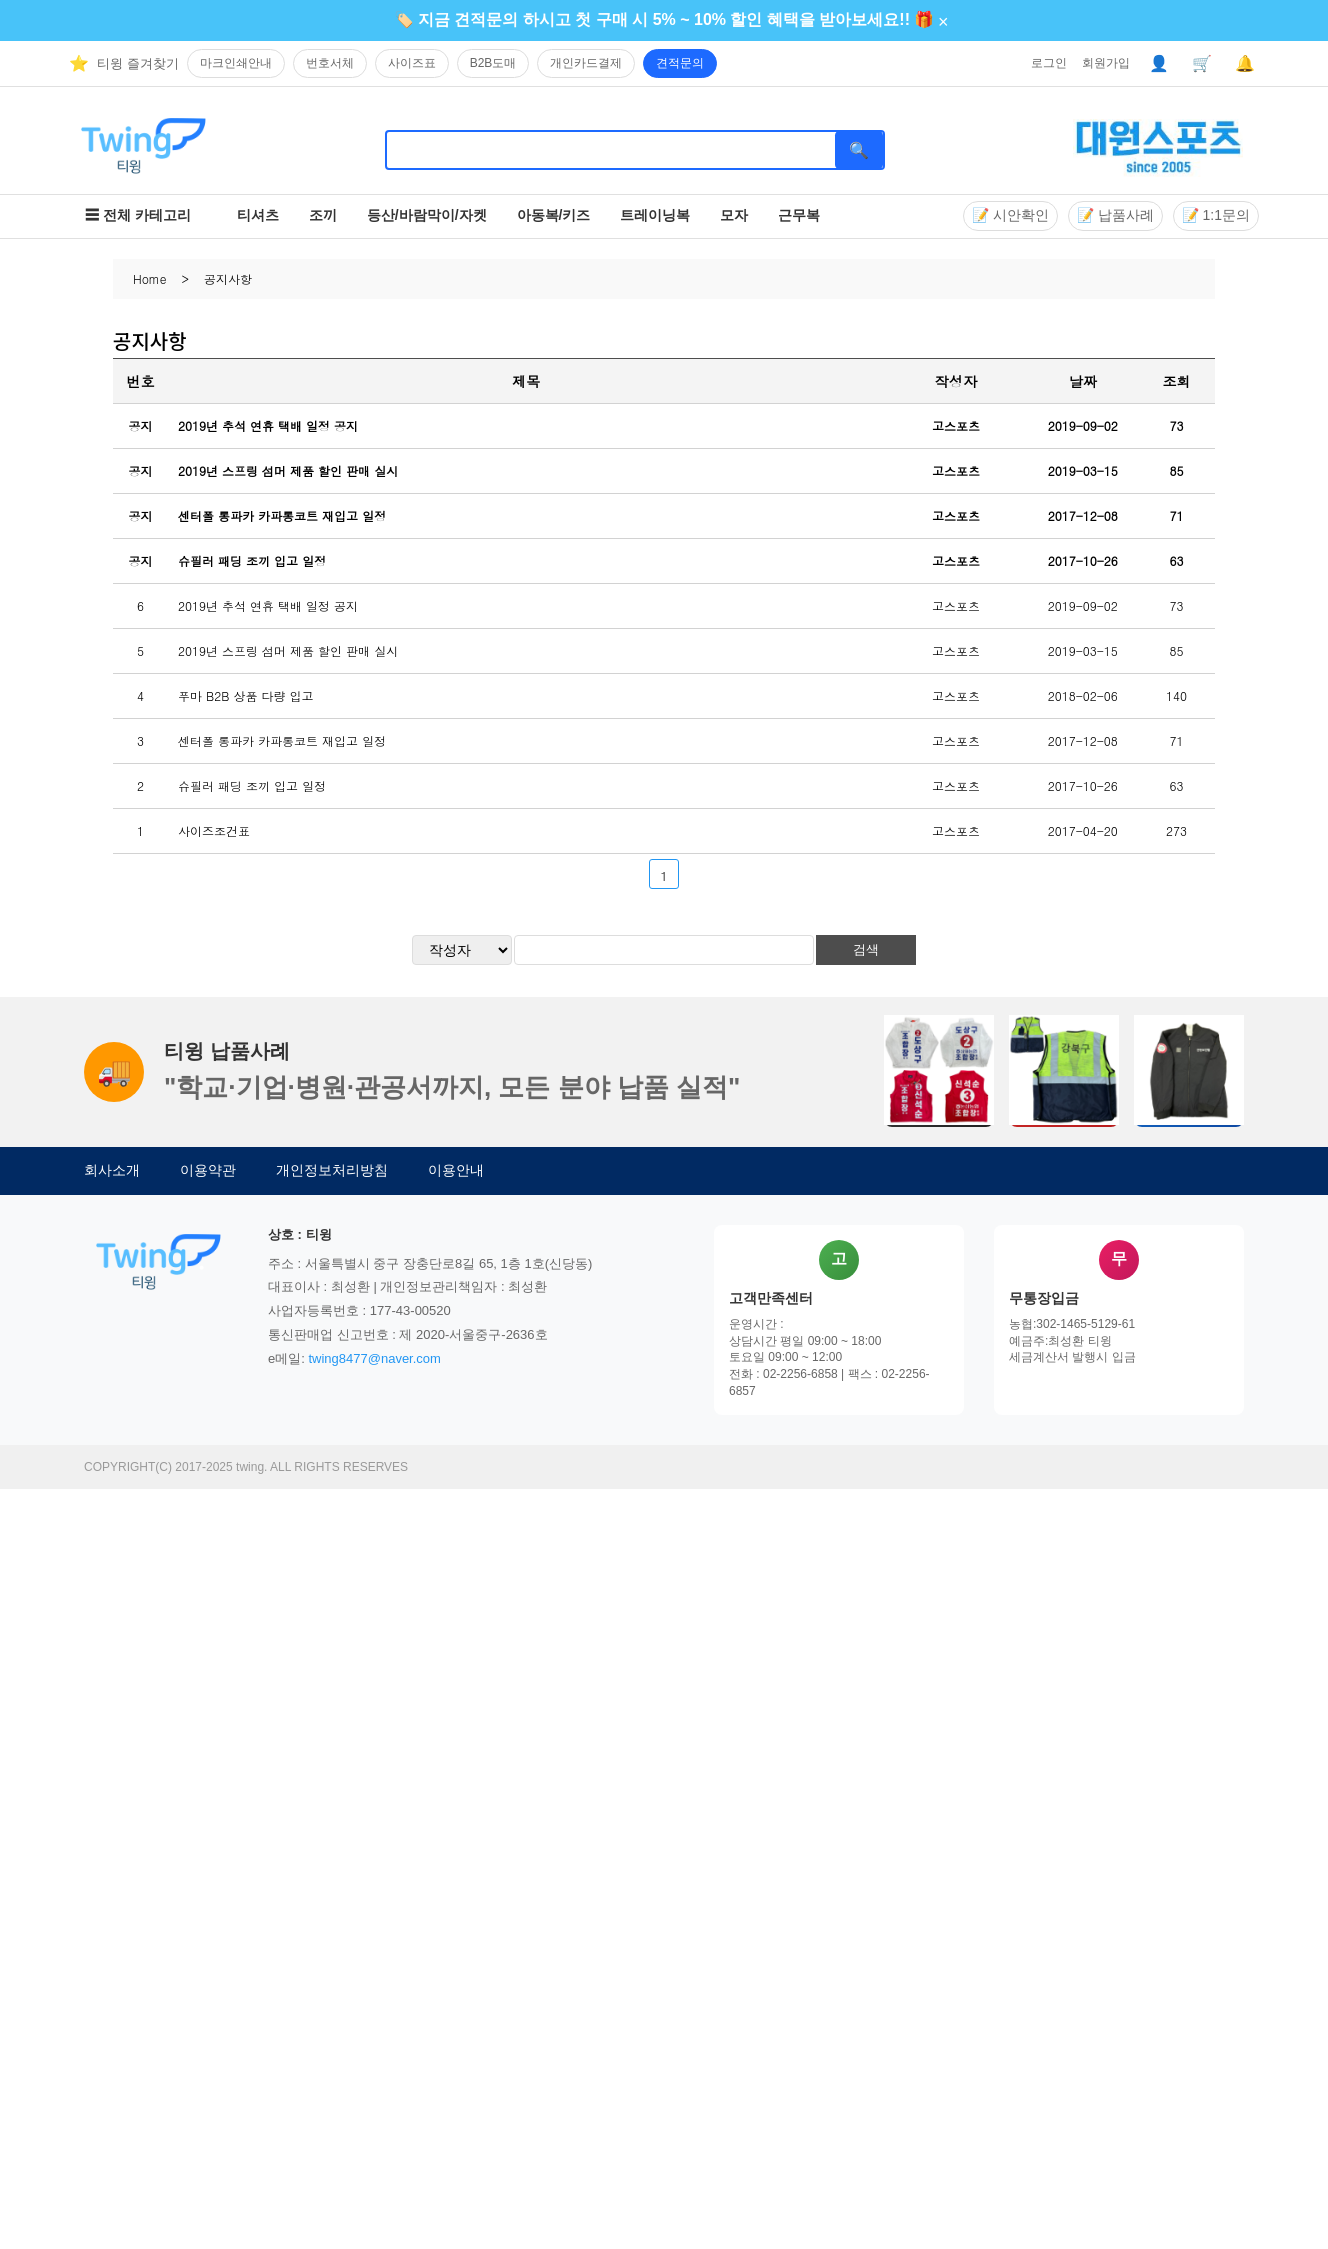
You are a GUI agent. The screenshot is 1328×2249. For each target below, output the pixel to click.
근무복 (799, 215)
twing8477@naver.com (374, 1358)
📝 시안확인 (1010, 215)
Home (150, 278)
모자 (734, 215)
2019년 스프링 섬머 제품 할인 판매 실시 (288, 470)
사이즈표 (412, 63)
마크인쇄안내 (236, 63)
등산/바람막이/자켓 (427, 215)
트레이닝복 (655, 215)
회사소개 (112, 1170)
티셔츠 (258, 215)
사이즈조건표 (214, 830)
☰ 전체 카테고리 (138, 215)
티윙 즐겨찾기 (138, 63)
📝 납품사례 (1115, 215)
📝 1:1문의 (1216, 215)
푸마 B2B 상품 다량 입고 (245, 695)
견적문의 (680, 63)
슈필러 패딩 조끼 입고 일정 (252, 560)
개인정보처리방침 (332, 1170)
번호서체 (330, 63)
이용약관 (208, 1170)
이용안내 (456, 1170)
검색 (866, 949)
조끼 (323, 215)
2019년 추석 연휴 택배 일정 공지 (268, 425)
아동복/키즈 (554, 215)
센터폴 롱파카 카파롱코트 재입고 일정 (282, 515)
